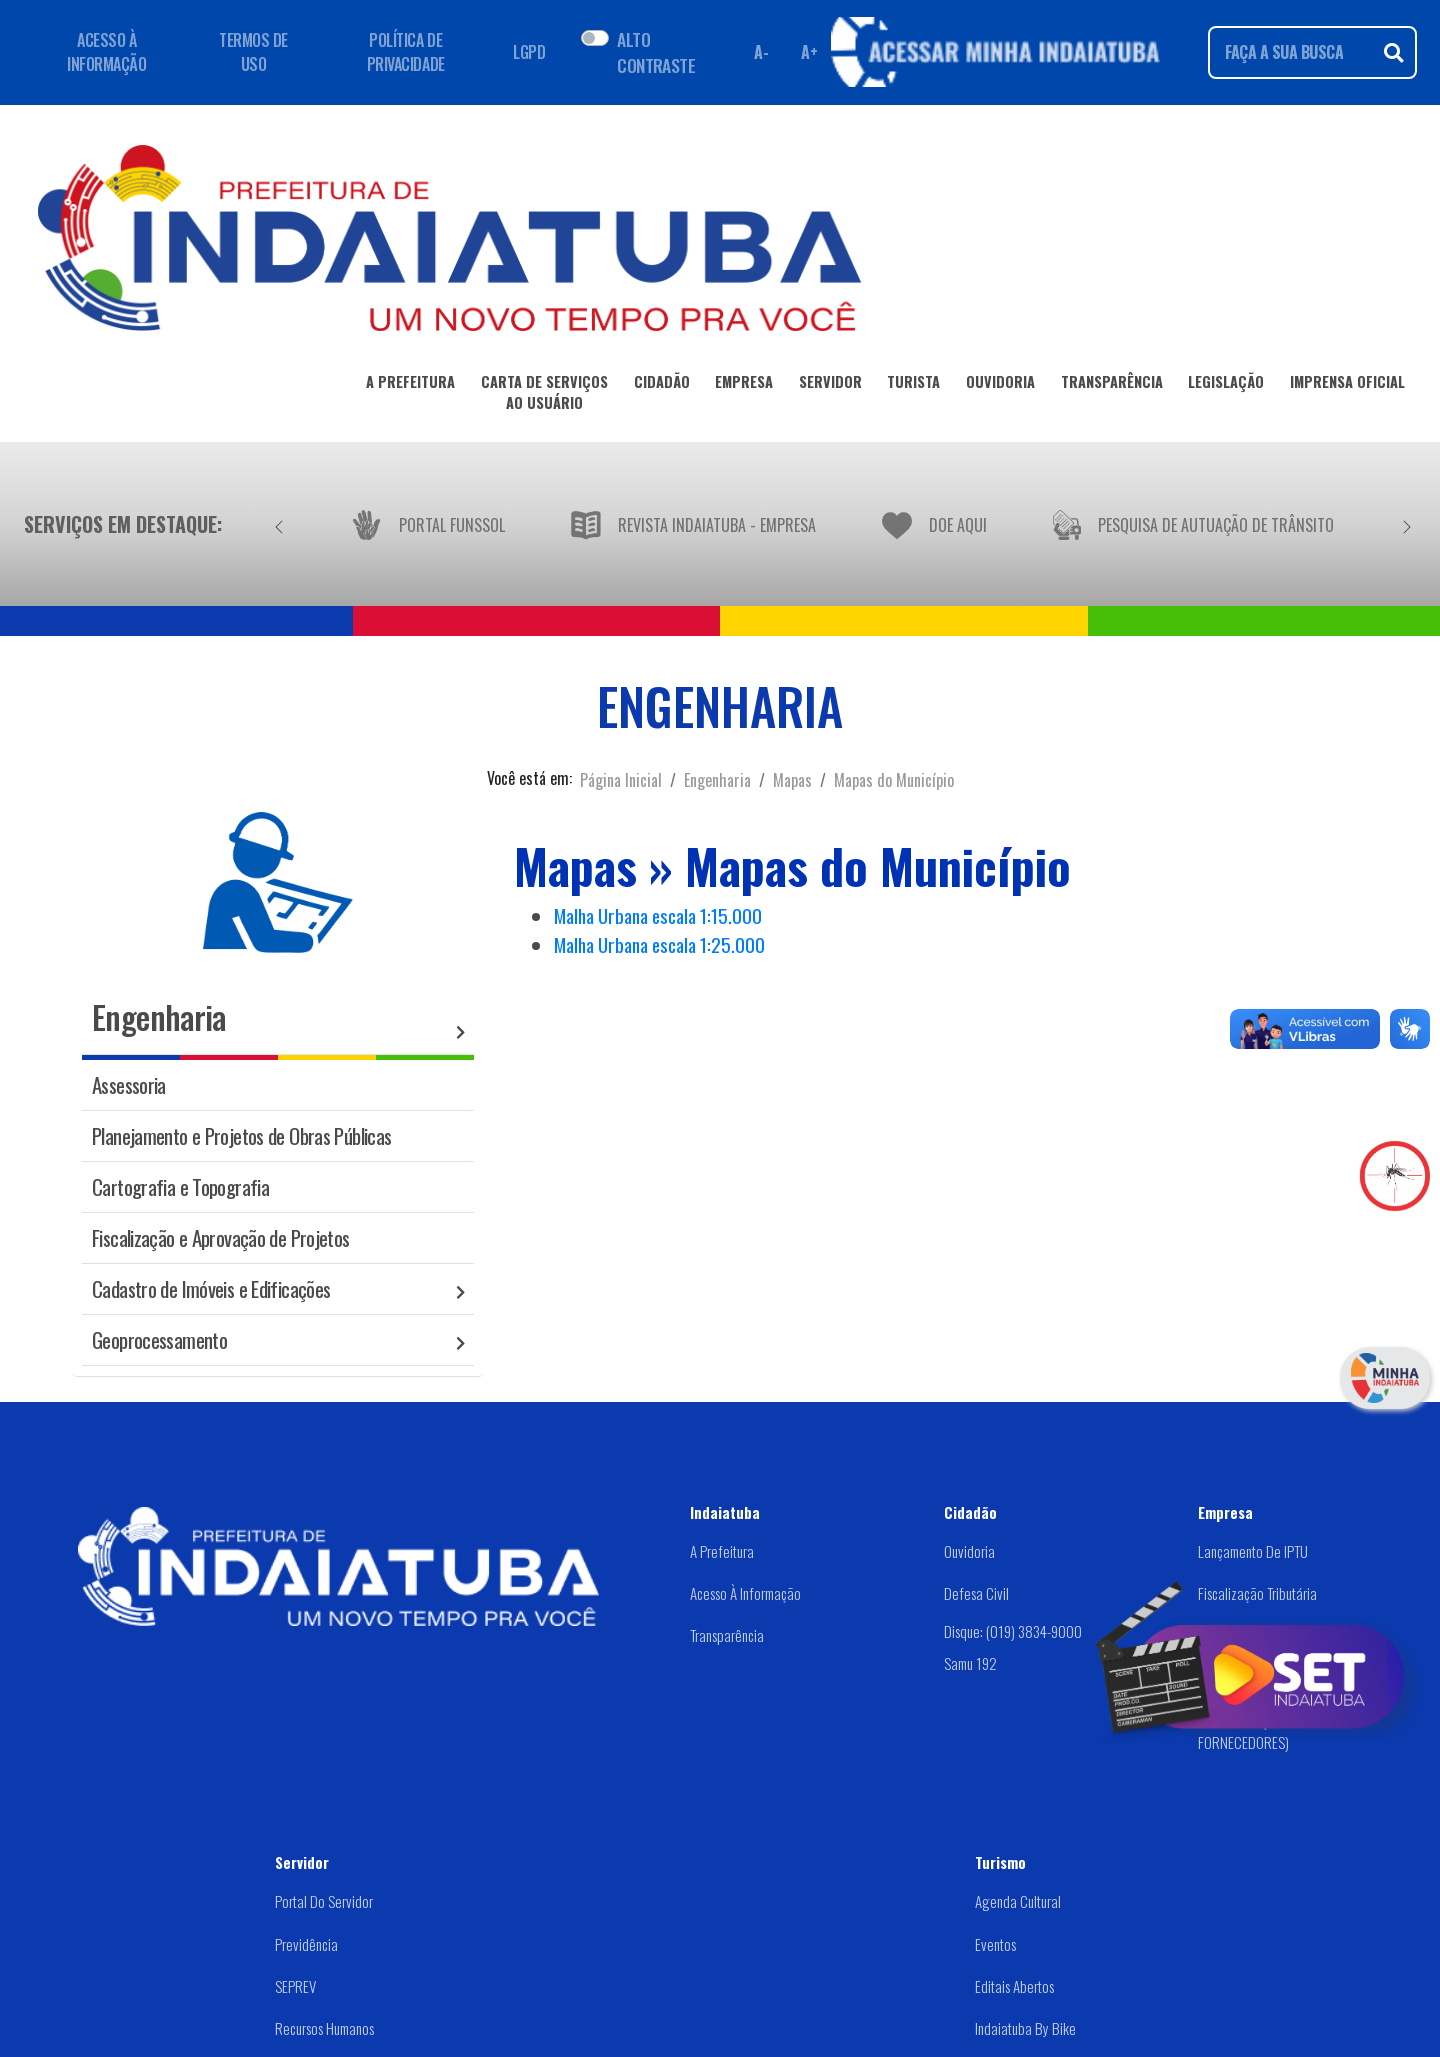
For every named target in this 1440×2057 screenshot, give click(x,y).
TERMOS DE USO (253, 52)
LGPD (529, 52)
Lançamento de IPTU (1253, 1551)
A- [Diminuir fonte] (761, 52)
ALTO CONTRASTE (656, 52)
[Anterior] (279, 524)
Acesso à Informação (745, 1593)
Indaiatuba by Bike (1025, 2028)
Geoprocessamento (159, 1339)
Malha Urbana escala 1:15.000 (658, 915)
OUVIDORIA (1000, 385)
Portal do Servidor (324, 1901)
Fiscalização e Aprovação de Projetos (221, 1237)
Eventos (995, 1944)
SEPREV (295, 1986)
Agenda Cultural (1018, 1901)
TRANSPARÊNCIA (1112, 385)
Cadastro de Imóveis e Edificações (211, 1288)
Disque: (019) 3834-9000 (1013, 1631)
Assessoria (129, 1084)
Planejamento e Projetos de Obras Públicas (241, 1135)
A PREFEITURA (410, 385)
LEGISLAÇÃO (1226, 385)
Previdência (306, 1944)
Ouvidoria (969, 1551)
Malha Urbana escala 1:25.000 (659, 944)
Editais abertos (1014, 1986)
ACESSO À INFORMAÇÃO (106, 52)
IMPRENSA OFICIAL (1347, 385)
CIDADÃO (662, 385)
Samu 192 (970, 1663)
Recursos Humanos (324, 2028)
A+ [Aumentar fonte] (809, 52)
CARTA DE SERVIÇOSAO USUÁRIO (544, 396)
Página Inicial (621, 780)
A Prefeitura (722, 1551)
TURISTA (913, 385)
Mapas (792, 780)
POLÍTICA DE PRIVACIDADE (406, 52)
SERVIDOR (830, 385)
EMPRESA (744, 385)
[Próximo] (1407, 524)
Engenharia (717, 780)
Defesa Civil (976, 1593)
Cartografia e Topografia (180, 1186)
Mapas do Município (894, 780)
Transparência (727, 1635)
